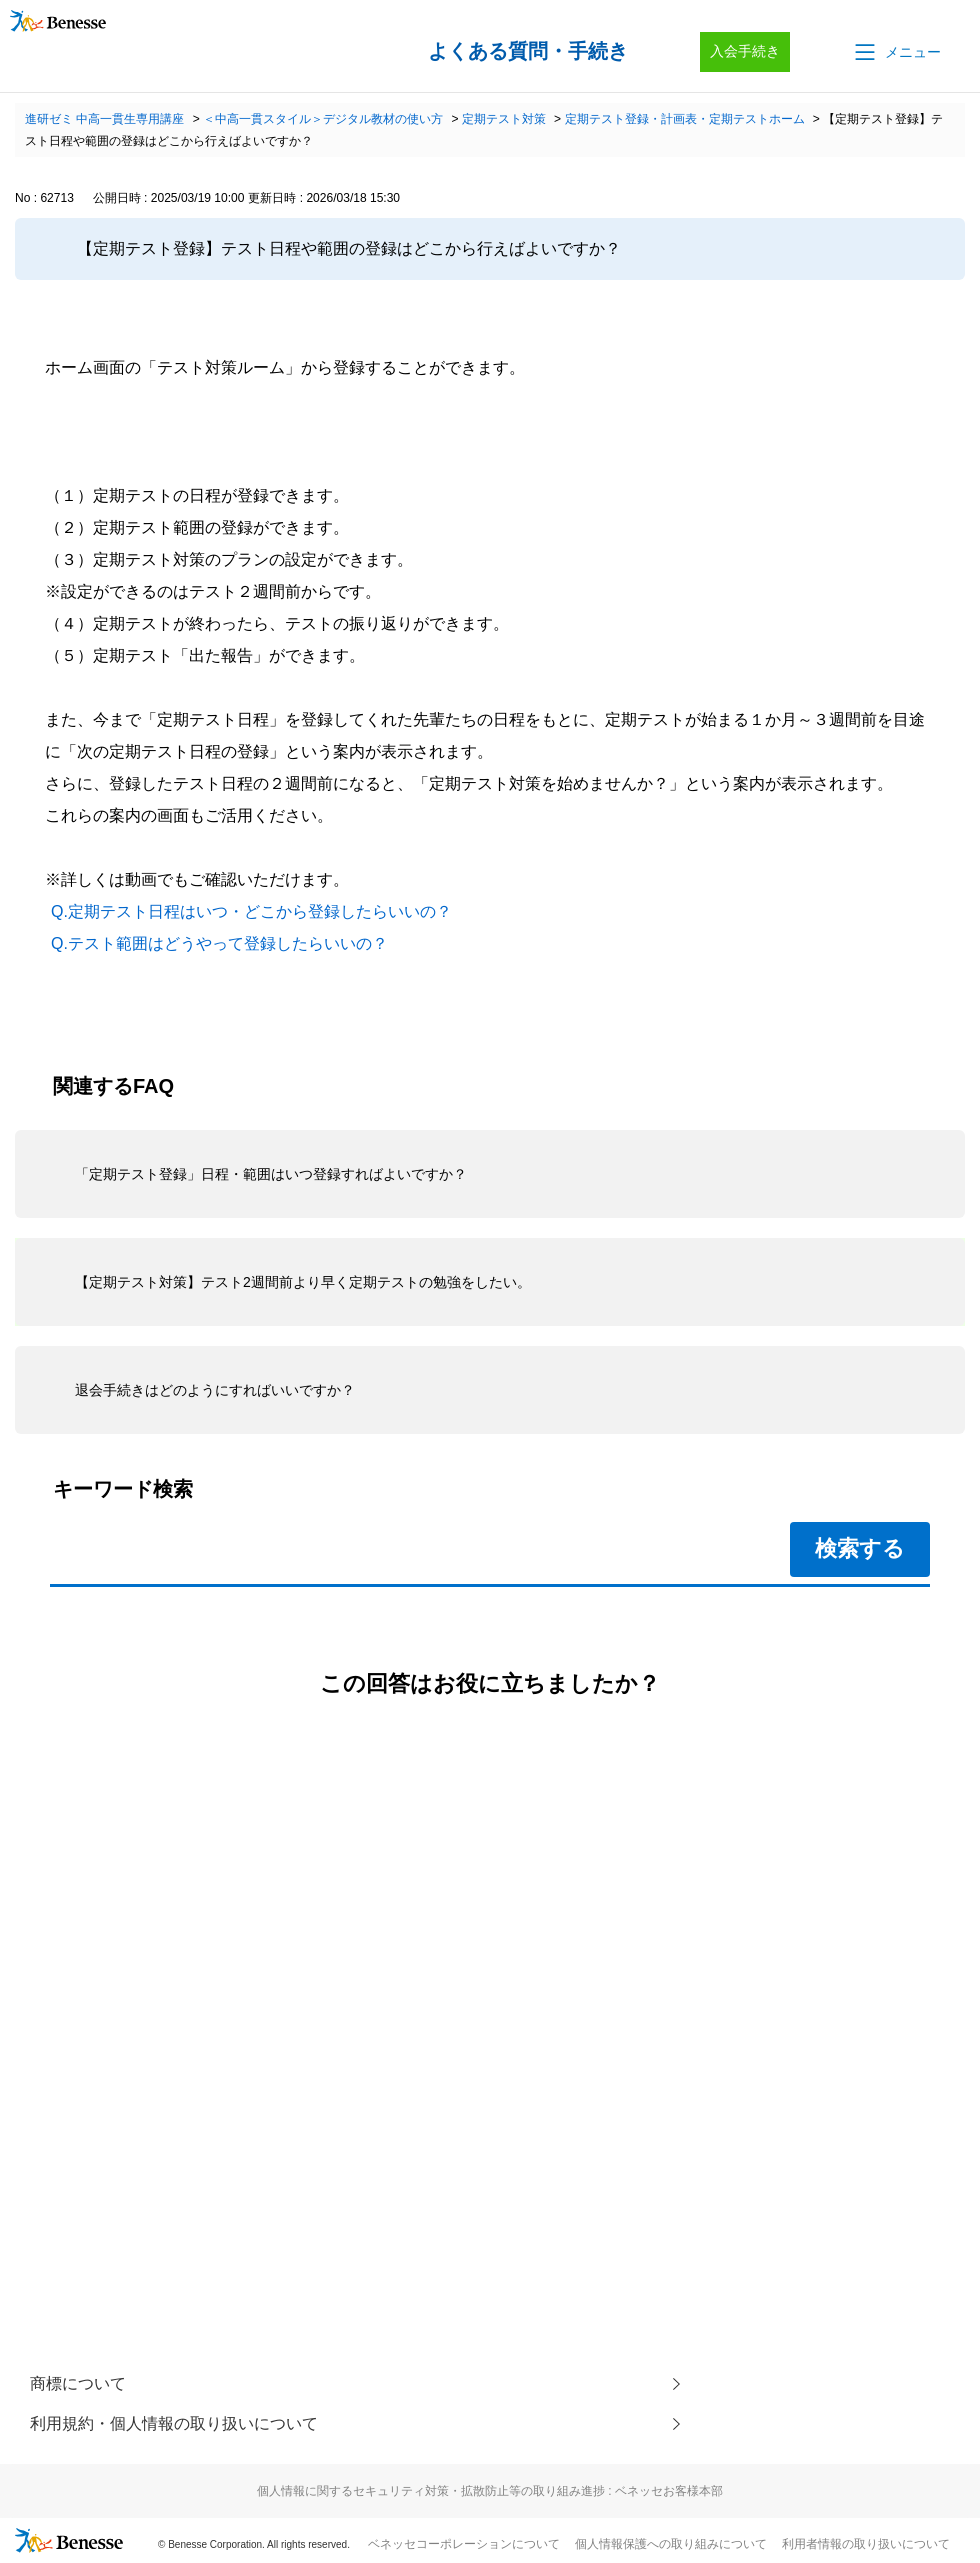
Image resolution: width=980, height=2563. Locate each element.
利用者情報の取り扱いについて (866, 2544)
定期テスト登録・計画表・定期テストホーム (685, 119)
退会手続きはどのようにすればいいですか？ (215, 1390)
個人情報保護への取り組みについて (671, 2544)
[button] (896, 52)
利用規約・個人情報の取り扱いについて (174, 2423)
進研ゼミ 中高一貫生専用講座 (104, 119)
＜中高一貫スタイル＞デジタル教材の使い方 (323, 119)
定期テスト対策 (504, 119)
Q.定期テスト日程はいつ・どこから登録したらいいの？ (251, 911)
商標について (78, 2383)
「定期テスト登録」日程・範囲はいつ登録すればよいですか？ (271, 1174)
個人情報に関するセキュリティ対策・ (490, 2491)
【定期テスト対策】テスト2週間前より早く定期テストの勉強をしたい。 (303, 1282)
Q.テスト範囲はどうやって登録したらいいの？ (219, 943)
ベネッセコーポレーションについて (464, 2544)
